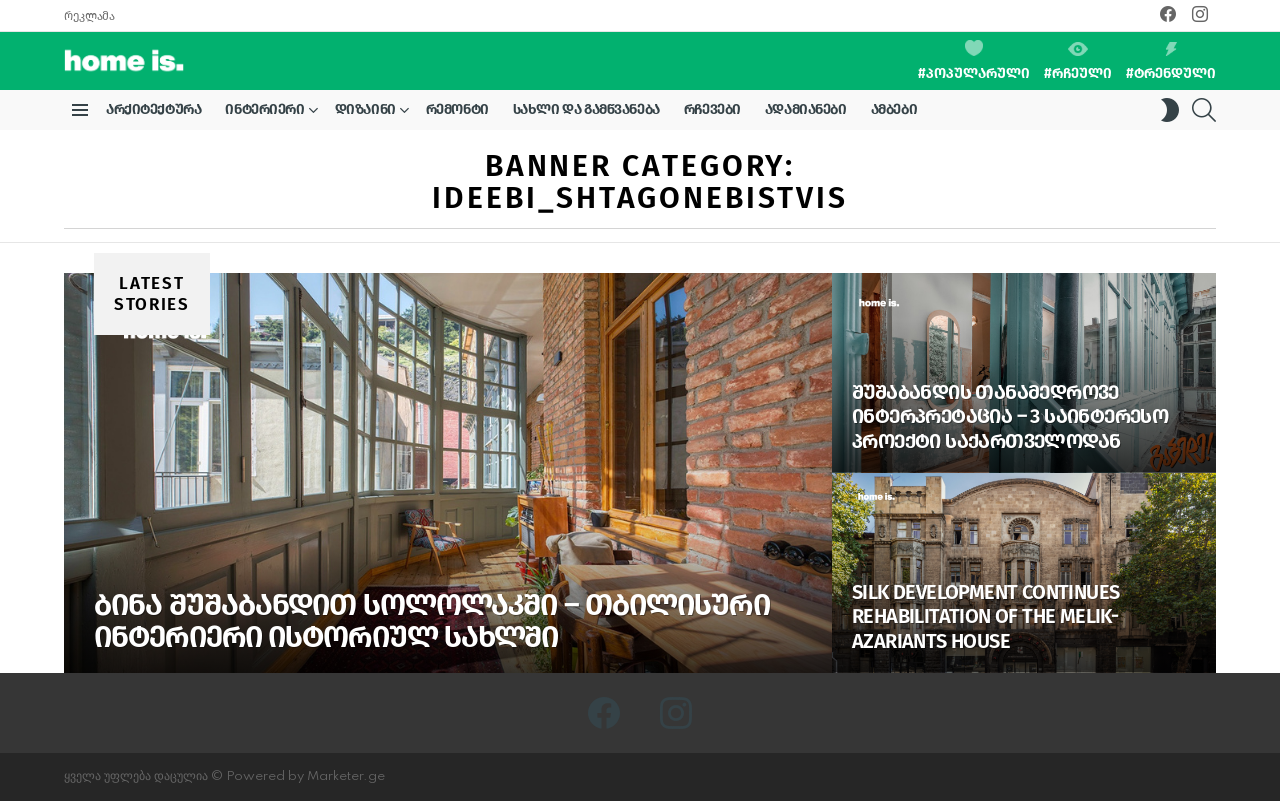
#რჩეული (1078, 62)
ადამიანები (806, 109)
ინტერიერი (264, 113)
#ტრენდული (1171, 62)
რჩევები (712, 109)
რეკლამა (89, 16)
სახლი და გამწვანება (586, 109)
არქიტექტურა (153, 109)
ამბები (894, 109)
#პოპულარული (974, 61)
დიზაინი (365, 113)
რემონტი (457, 109)
